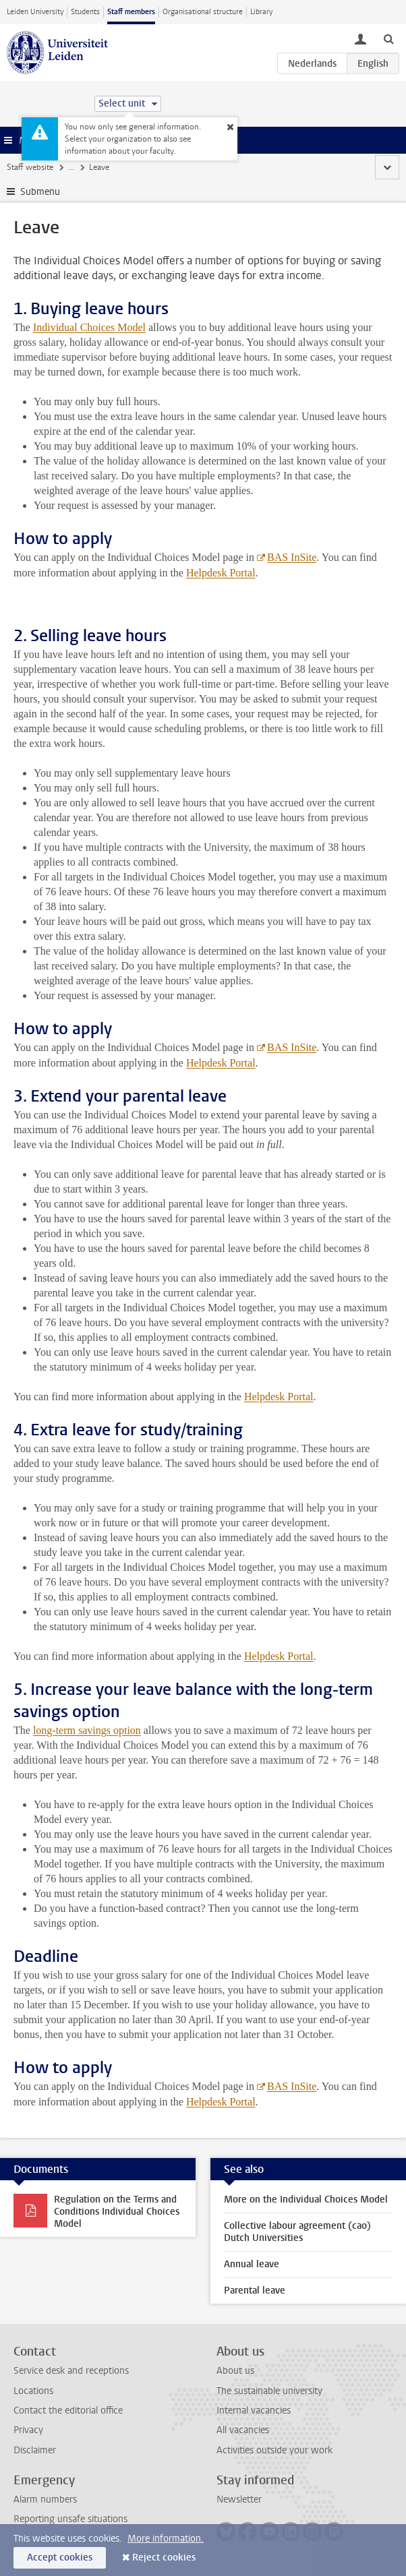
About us (235, 2370)
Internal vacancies (253, 2410)
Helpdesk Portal (279, 1396)
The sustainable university (269, 2391)
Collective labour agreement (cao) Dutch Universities (297, 2231)
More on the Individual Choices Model (306, 2199)
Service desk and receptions (71, 2370)
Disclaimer (34, 2450)
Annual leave (251, 2264)
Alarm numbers (45, 2499)
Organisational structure (203, 12)
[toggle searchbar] (388, 38)
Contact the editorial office (68, 2410)
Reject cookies (164, 2557)
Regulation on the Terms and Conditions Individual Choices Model (116, 2211)
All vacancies (242, 2430)
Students (85, 12)
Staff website (30, 167)
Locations (33, 2391)
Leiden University (35, 12)
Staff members (131, 12)
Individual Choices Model (89, 327)
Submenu (40, 191)
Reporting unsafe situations (70, 2519)
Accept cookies (59, 2557)
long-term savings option (87, 1730)
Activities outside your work (274, 2450)
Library (261, 12)
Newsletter (239, 2499)
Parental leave (254, 2290)
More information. (165, 2538)
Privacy (28, 2430)
